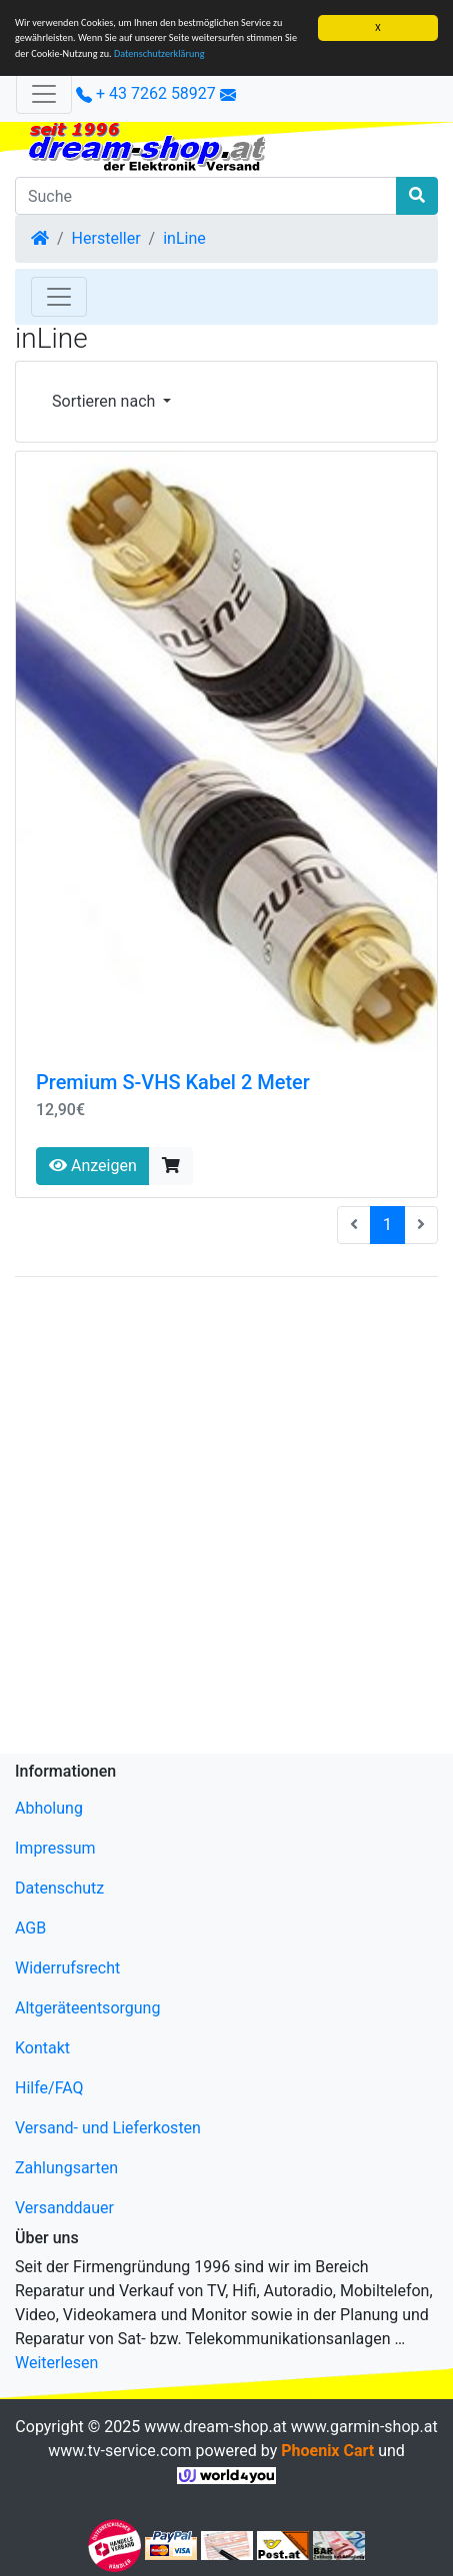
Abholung (49, 1808)
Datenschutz (59, 1888)
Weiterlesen (56, 2362)
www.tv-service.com (119, 2450)
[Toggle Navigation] (59, 297)
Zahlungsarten (66, 2167)
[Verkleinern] (44, 94)
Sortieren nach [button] (105, 401)
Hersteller (106, 238)
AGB (30, 1928)
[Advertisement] (226, 1519)
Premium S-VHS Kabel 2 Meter (173, 1082)
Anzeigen (93, 1165)
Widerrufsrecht (67, 1967)
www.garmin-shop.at (364, 2426)
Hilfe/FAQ (49, 2087)
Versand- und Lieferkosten (108, 2127)
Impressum (55, 1848)
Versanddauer (64, 2207)
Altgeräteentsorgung (87, 2007)
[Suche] (206, 196)
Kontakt (42, 2047)
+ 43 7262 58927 (146, 93)
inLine (184, 238)
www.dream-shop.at (215, 2426)
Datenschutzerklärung (159, 53)
